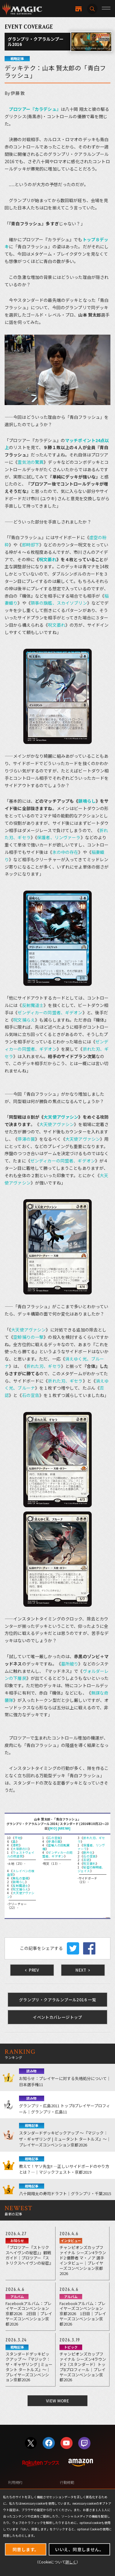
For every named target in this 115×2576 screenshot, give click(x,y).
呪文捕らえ (24, 1020)
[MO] (53, 1828)
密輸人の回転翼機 (56, 1847)
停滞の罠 (26, 1139)
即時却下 (31, 545)
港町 (16, 1845)
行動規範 (67, 2482)
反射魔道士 (33, 1005)
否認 (86, 1859)
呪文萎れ (47, 559)
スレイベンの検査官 (20, 1872)
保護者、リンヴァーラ (58, 837)
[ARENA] (64, 1828)
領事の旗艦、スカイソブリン (59, 603)
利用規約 (15, 2482)
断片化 (87, 1852)
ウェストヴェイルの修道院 (20, 1854)
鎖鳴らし (87, 801)
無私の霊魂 (20, 1878)
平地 (18, 1837)
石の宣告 (31, 1395)
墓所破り (70, 1664)
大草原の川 (20, 1848)
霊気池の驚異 (30, 462)
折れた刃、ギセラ (43, 1366)
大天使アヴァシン (61, 1117)
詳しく (70, 2561)
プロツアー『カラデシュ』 (35, 109)
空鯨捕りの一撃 (28, 1337)
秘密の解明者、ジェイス (91, 1869)
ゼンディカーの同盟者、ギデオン (49, 1012)
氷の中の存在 (65, 852)
